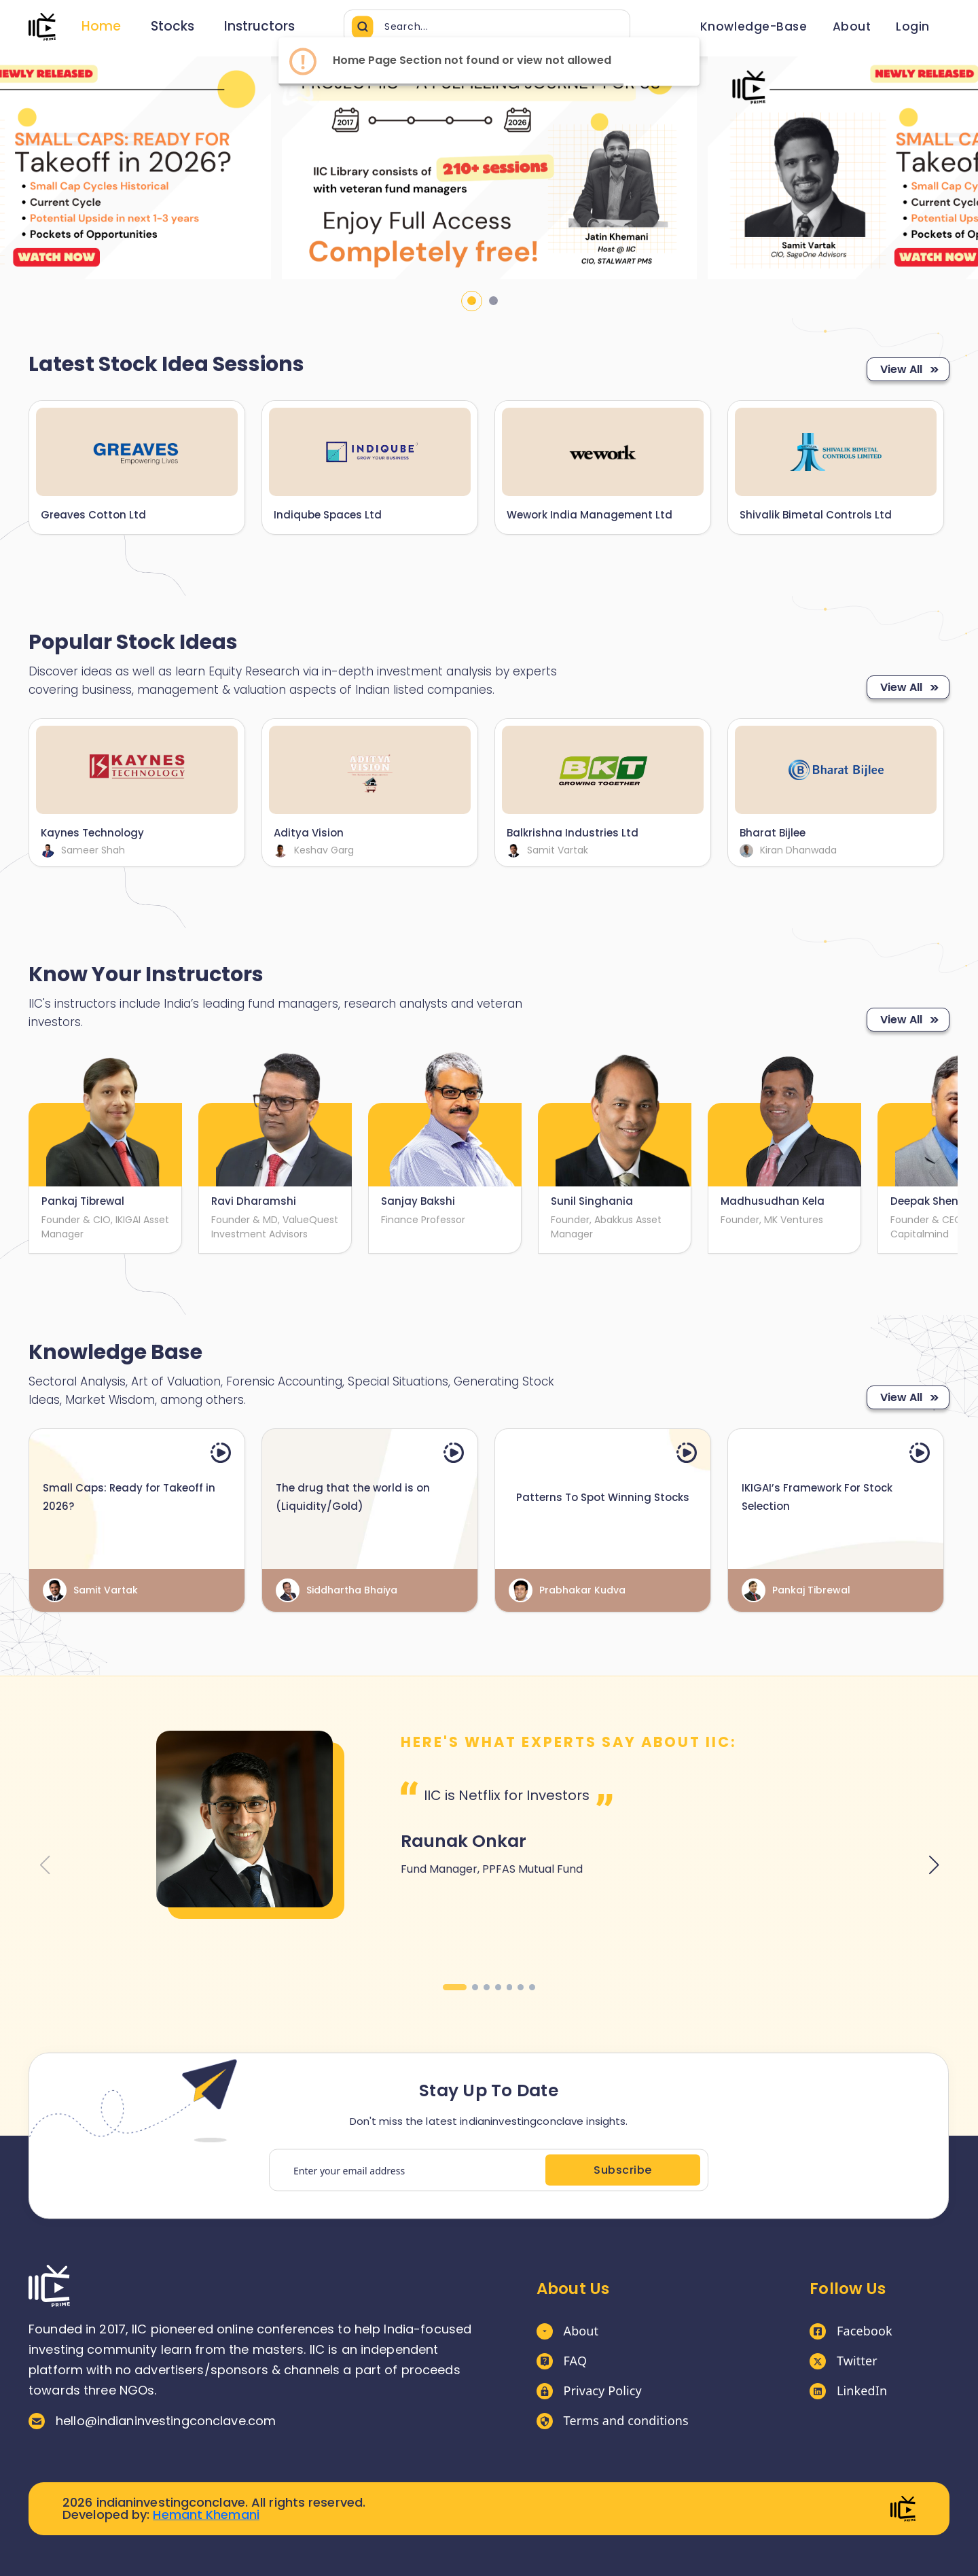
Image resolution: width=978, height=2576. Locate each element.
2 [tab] (493, 300)
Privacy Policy (589, 2391)
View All (908, 369)
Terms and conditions (613, 2421)
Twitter (843, 2361)
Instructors (259, 26)
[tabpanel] (489, 167)
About (568, 2331)
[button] (455, 1987)
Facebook (851, 2331)
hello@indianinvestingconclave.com (152, 2421)
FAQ (562, 2361)
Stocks (172, 26)
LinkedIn (848, 2391)
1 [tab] (471, 300)
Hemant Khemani (206, 2514)
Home (101, 26)
